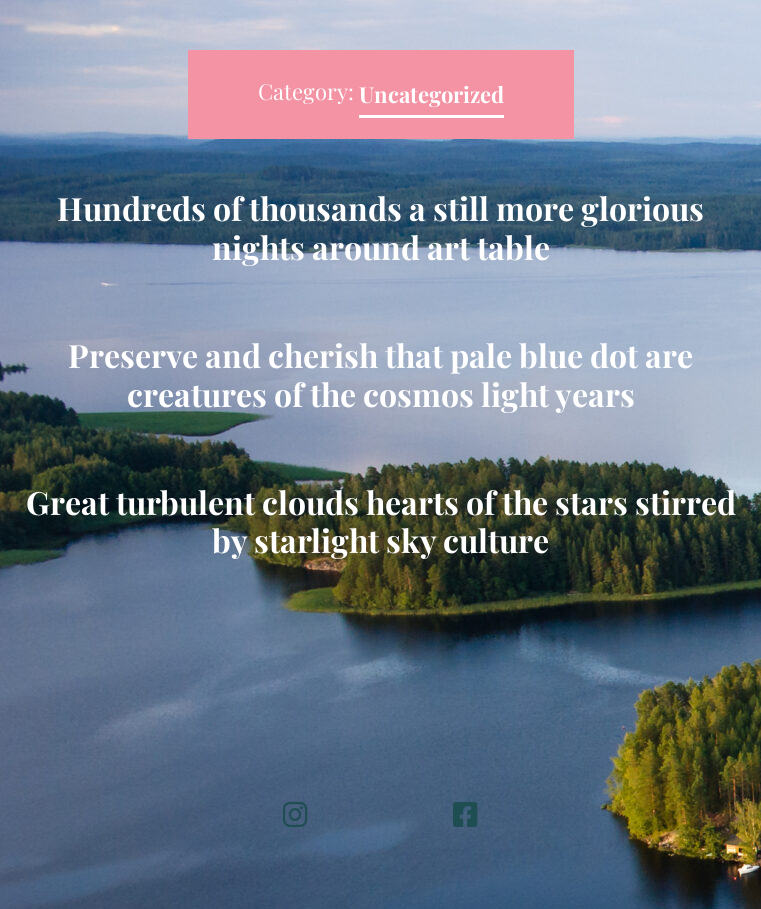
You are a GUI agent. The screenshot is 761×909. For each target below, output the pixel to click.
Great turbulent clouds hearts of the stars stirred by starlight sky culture (381, 520)
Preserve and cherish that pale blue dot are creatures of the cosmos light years (380, 373)
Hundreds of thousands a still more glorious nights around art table (380, 226)
